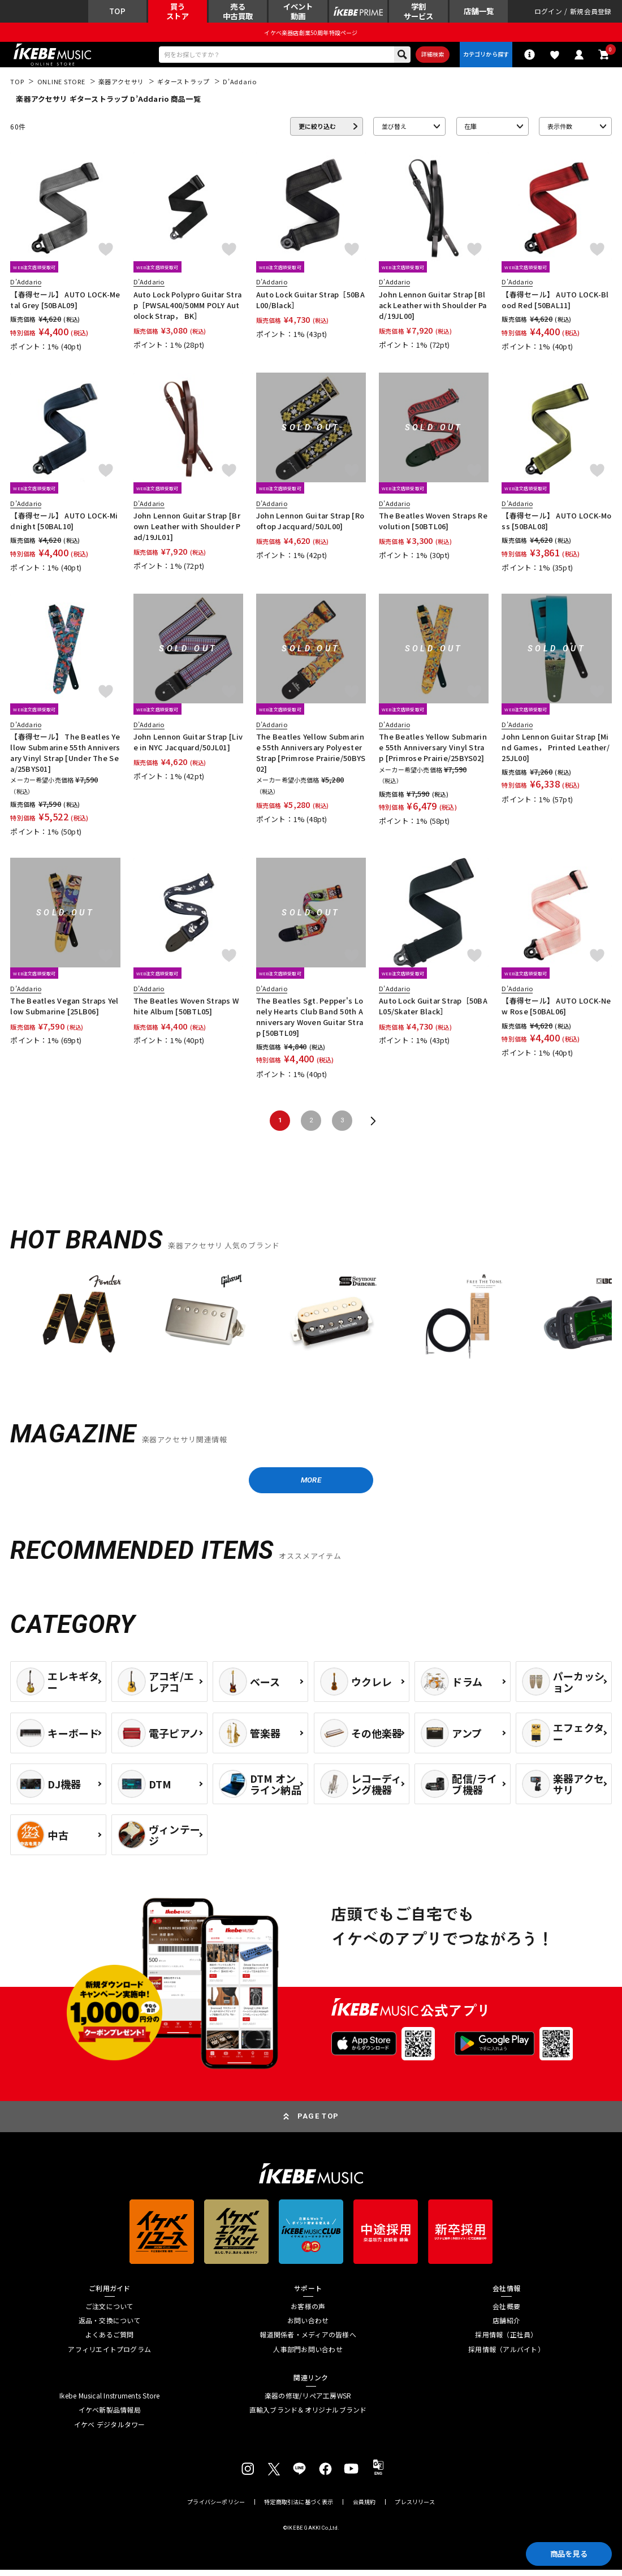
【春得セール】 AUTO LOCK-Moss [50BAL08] (556, 525)
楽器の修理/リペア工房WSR (308, 2402)
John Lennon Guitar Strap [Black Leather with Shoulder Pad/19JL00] (432, 309)
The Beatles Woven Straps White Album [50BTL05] (186, 1010)
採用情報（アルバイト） (506, 2355)
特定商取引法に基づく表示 (298, 2509)
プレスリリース (414, 2509)
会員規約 (364, 2509)
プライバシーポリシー (216, 2509)
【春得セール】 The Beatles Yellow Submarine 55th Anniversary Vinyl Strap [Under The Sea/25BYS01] (65, 757)
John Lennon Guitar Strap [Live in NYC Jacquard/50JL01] (188, 746)
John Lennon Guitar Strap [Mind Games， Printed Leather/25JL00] (556, 751)
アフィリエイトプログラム (109, 2355)
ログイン (548, 12)
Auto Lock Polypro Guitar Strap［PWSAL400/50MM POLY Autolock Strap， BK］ (187, 309)
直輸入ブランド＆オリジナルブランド (308, 2417)
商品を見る (564, 2552)
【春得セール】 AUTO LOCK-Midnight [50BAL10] (64, 525)
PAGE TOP (318, 2123)
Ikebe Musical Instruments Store (109, 2402)
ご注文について (109, 2312)
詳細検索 (427, 57)
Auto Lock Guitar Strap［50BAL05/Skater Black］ (433, 1010)
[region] (310, 1326)
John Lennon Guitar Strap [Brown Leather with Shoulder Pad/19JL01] (187, 530)
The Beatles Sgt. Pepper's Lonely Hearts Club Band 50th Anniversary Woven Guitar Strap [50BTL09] (309, 1021)
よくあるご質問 (109, 2341)
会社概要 (506, 2312)
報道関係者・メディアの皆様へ (308, 2341)
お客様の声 (308, 2312)
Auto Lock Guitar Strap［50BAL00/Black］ (310, 304)
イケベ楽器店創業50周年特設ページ (310, 34)
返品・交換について (110, 2327)
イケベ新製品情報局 (110, 2417)
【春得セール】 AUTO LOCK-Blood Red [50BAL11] (555, 304)
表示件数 (559, 130)
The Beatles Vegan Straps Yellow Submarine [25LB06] (64, 1010)
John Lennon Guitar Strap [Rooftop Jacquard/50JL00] (310, 525)
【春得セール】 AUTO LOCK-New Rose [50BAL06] (556, 1010)
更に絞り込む (317, 130)
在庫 (470, 130)
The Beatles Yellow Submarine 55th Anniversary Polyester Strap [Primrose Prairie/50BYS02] (310, 757)
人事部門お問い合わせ (307, 2355)
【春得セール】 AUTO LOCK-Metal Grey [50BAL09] (65, 304)
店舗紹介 (506, 2327)
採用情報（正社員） (506, 2341)
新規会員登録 (590, 12)
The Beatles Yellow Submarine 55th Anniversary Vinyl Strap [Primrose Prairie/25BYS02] (433, 751)
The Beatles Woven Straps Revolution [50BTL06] (433, 525)
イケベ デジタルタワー (109, 2431)
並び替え (394, 130)
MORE (311, 1485)
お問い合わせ (308, 2327)
